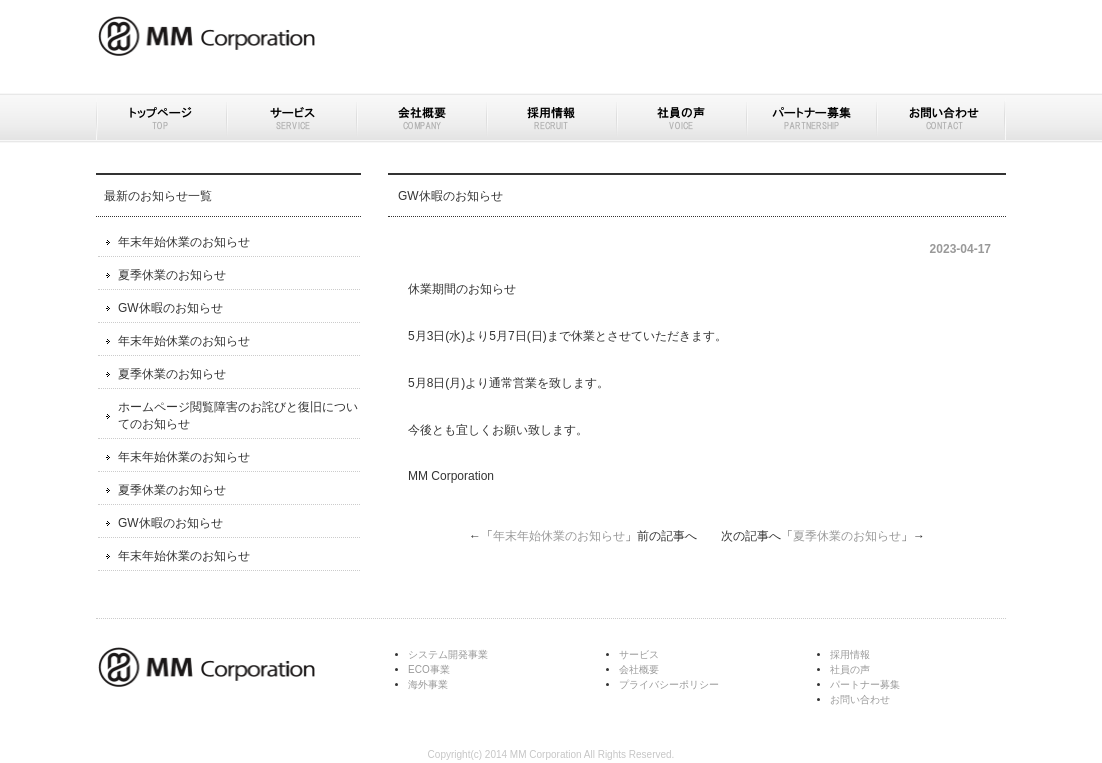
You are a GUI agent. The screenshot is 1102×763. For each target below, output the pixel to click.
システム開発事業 (448, 654)
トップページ (161, 118)
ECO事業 (429, 669)
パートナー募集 (811, 118)
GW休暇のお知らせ (170, 308)
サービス (291, 118)
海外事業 (428, 684)
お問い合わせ (941, 118)
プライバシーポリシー (669, 684)
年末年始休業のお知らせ (559, 536)
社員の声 (681, 118)
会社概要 (421, 118)
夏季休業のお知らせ (847, 536)
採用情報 (551, 118)
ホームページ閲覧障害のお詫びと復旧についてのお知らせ (238, 415)
